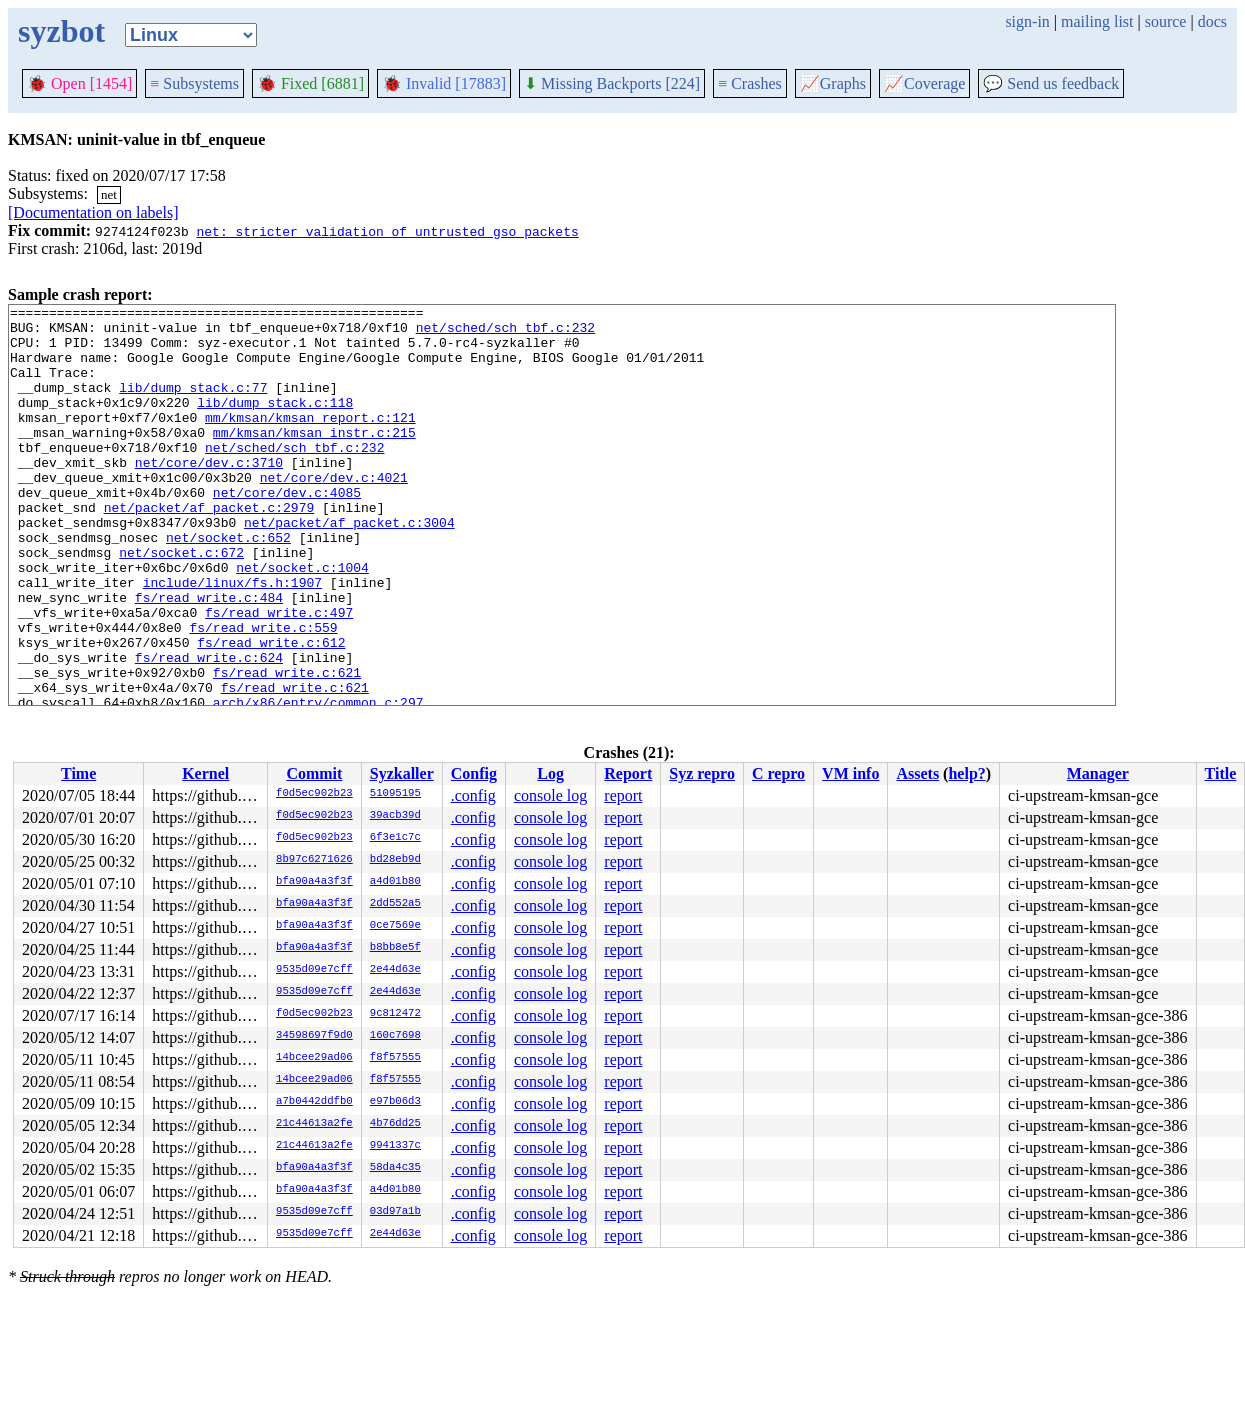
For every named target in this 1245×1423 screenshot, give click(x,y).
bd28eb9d (395, 860)
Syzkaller (402, 773)
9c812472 (395, 1014)
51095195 (395, 794)
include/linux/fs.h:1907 (232, 639)
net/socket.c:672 (181, 603)
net (109, 194)
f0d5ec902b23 (314, 794)
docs (1212, 21)
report (623, 795)
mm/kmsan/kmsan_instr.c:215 (314, 459)
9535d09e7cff (314, 970)
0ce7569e (395, 926)
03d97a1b (395, 1212)
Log (550, 773)
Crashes (750, 83)
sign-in (1027, 21)
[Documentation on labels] (93, 212)
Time (78, 773)
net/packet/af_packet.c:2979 (209, 549)
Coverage (924, 83)
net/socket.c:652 (228, 585)
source (1166, 21)
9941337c (395, 1146)
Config (474, 773)
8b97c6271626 (314, 860)
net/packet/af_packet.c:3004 (349, 567)
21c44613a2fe (314, 1124)
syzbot (61, 31)
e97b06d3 (395, 1102)
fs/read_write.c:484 (209, 657)
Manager (1098, 773)
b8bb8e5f (395, 948)
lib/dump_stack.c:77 (193, 405)
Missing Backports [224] (612, 83)
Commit (314, 773)
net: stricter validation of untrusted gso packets (387, 231)
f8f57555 (395, 1058)
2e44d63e (395, 970)
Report (628, 773)
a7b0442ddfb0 (314, 1102)
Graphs (833, 83)
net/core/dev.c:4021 (334, 513)
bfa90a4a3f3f (314, 882)
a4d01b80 (395, 882)
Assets (917, 773)
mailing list (1097, 21)
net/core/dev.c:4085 (287, 531)
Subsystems (194, 83)
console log (550, 795)
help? (966, 773)
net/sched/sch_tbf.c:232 (505, 333)
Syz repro (702, 773)
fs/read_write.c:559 (263, 693)
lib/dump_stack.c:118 (275, 423)
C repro (778, 773)
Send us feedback (1051, 83)
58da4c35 (395, 1168)
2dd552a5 (395, 904)
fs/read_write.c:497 (279, 675)
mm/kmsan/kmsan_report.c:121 (310, 441)
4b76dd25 (395, 1124)
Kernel (205, 773)
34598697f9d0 (314, 1036)
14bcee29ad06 (314, 1058)
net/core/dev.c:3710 (209, 495)
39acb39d (395, 816)
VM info (850, 773)
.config (473, 795)
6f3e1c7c (395, 838)
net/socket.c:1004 (302, 621)
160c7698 (395, 1036)
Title (1221, 773)
